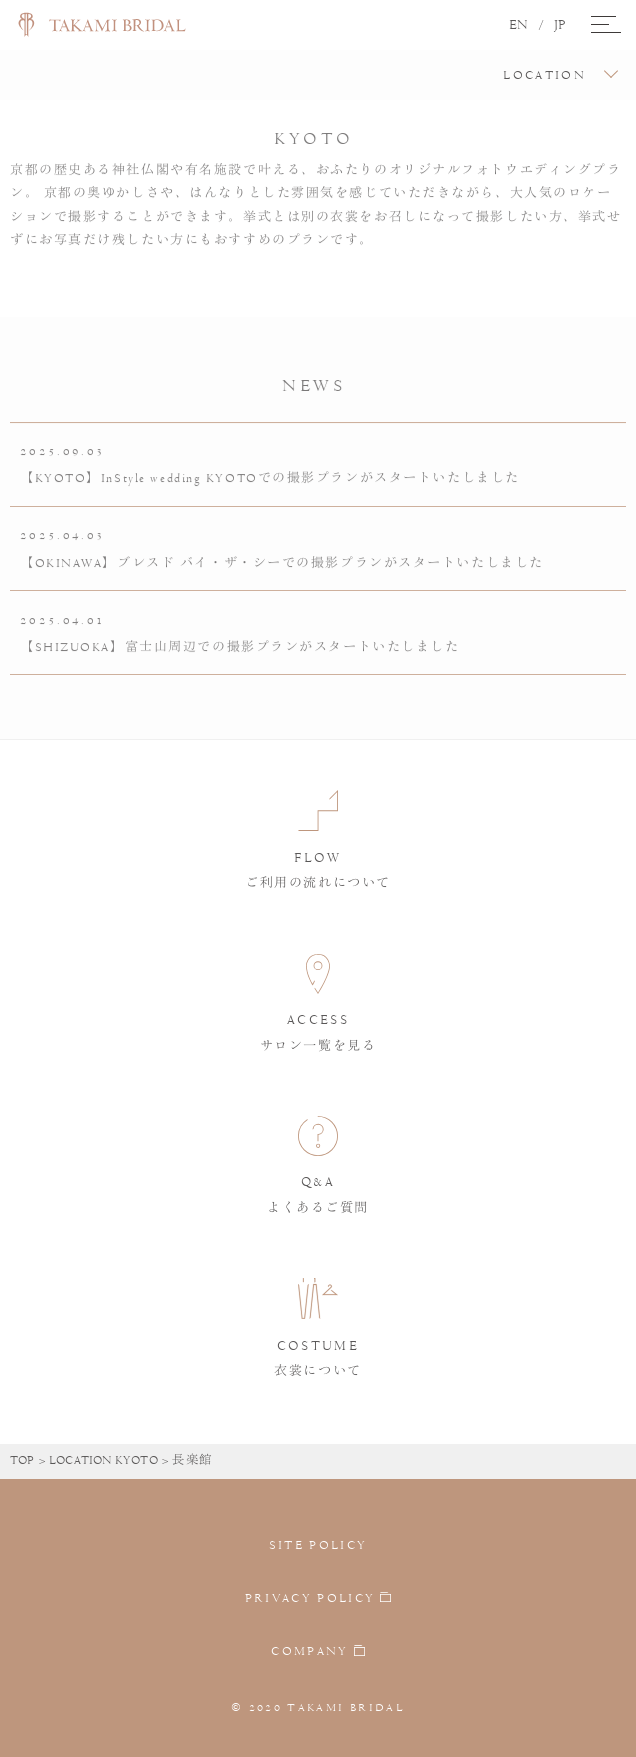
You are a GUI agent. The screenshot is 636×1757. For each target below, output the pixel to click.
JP (560, 25)
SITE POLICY (318, 1545)
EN (518, 25)
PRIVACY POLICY (310, 1598)
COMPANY (309, 1652)
